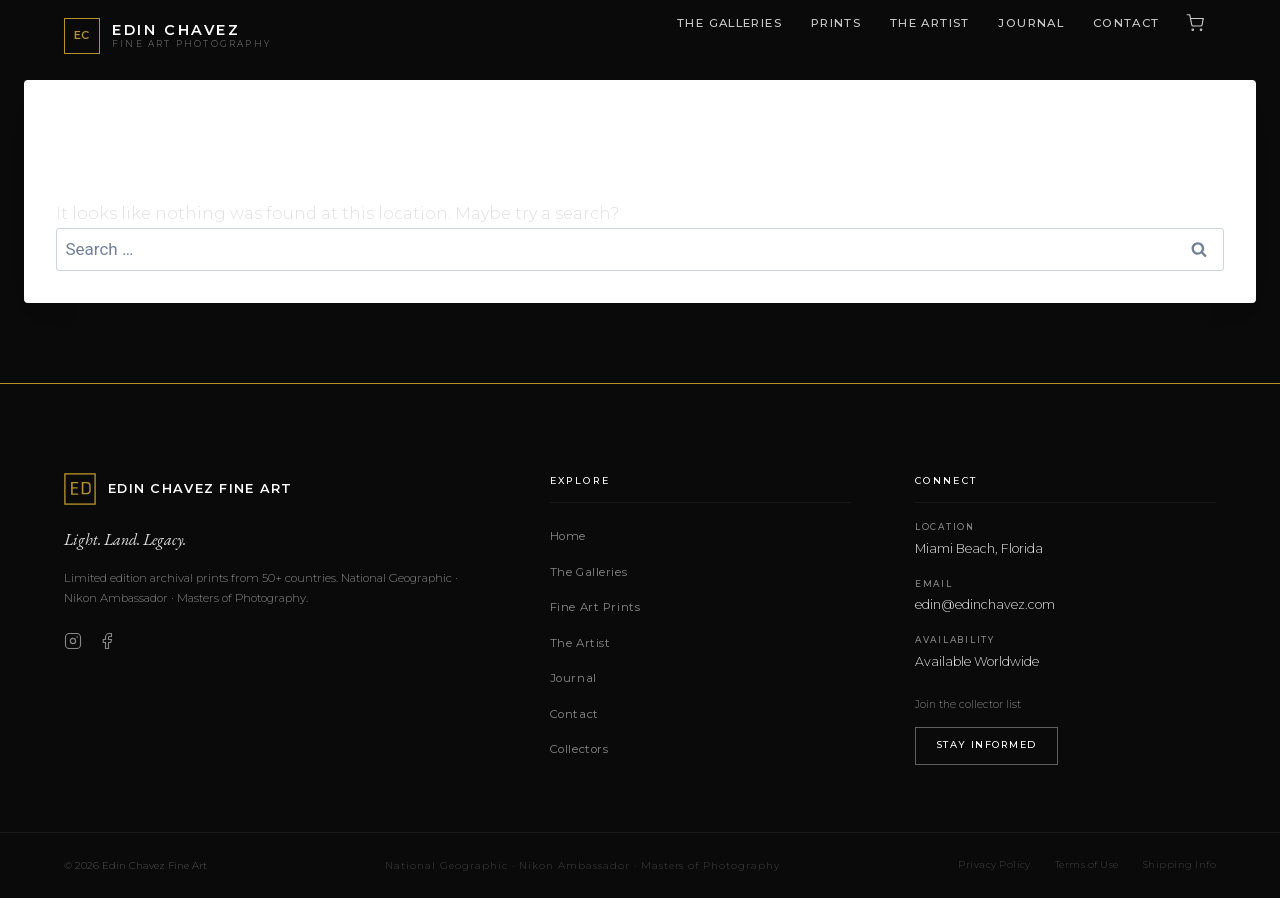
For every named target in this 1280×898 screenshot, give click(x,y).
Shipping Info (1179, 864)
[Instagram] (73, 641)
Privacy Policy (994, 864)
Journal (1031, 23)
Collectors (579, 749)
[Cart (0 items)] (1195, 23)
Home (568, 536)
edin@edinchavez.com (985, 604)
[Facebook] (107, 641)
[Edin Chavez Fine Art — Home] (167, 36)
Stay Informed (986, 744)
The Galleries (729, 23)
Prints (836, 23)
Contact (1126, 23)
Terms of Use (1087, 864)
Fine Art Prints (595, 607)
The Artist (930, 23)
